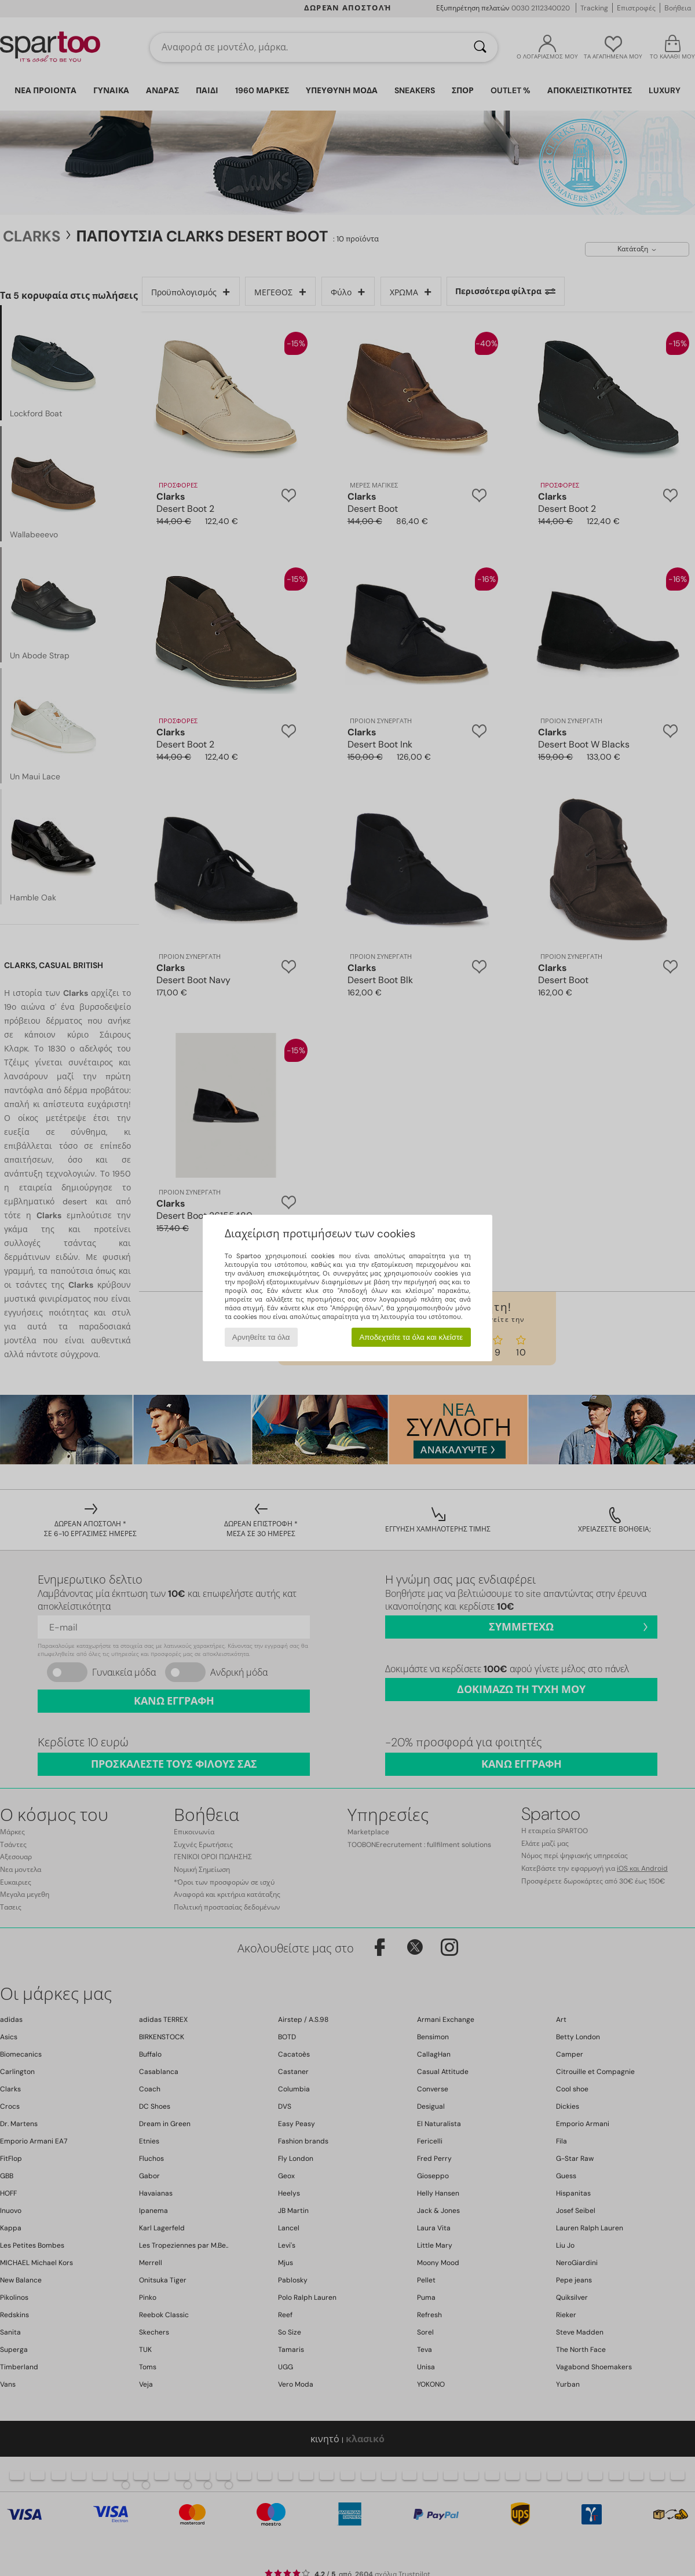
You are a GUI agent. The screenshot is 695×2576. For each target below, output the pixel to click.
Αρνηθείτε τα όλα (261, 1337)
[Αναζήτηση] (480, 47)
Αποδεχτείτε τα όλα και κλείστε (411, 1337)
